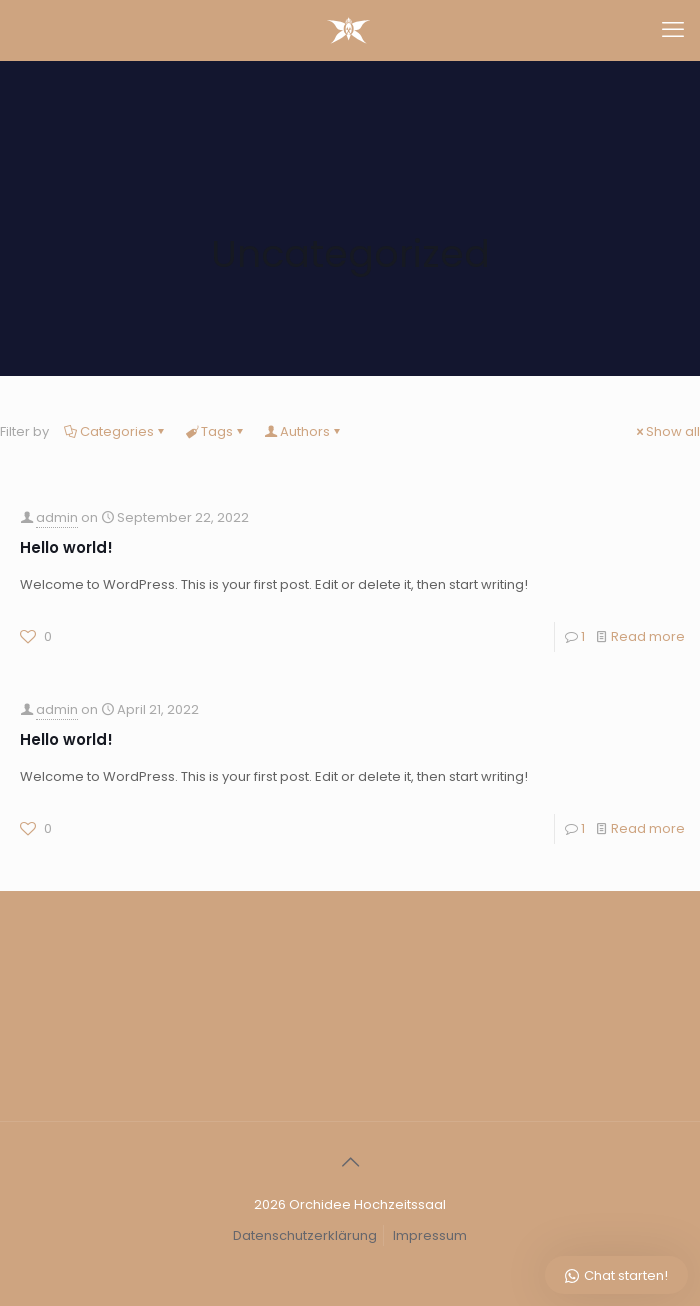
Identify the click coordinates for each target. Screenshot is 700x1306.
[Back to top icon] (350, 1163)
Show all (666, 431)
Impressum (430, 1235)
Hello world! (66, 547)
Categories (115, 431)
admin (57, 517)
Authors (303, 431)
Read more (648, 636)
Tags (215, 431)
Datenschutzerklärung (305, 1235)
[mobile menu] (673, 30)
